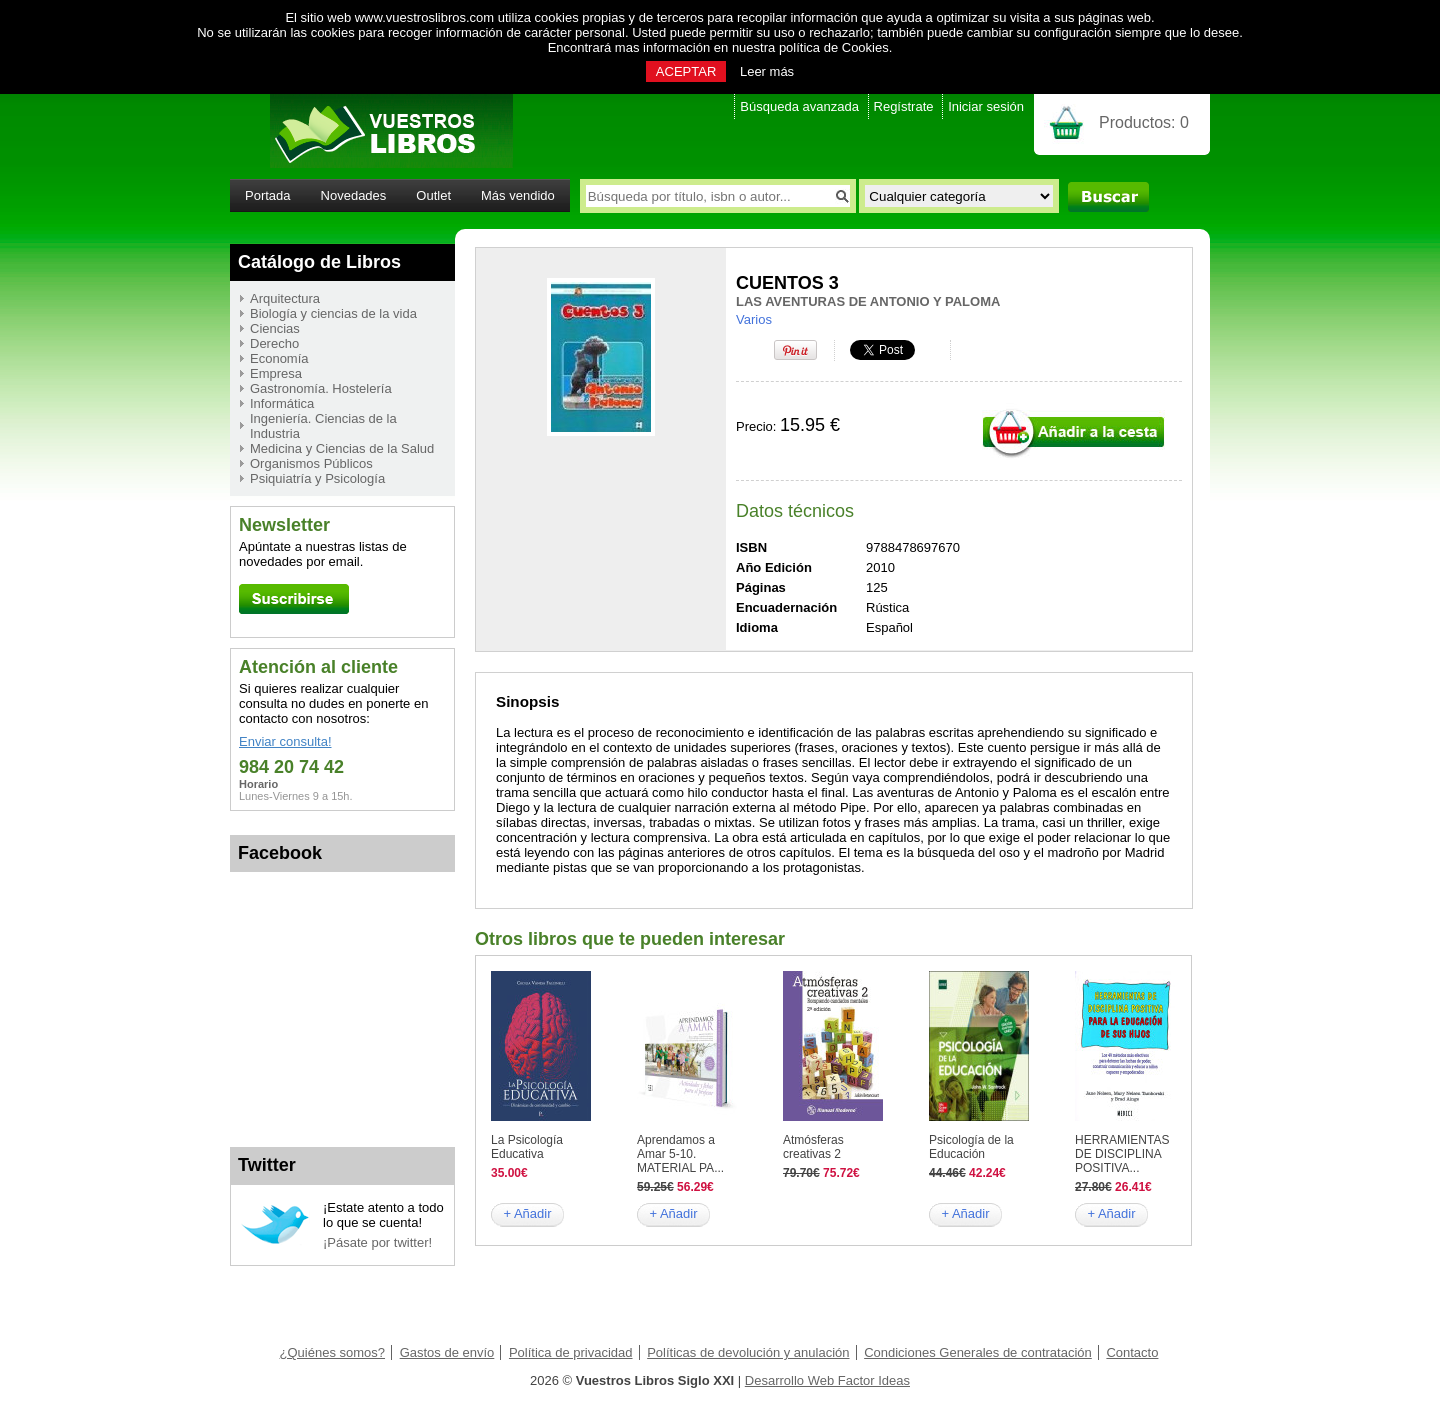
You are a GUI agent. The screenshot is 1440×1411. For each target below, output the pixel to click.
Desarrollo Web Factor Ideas (827, 1380)
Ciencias (275, 328)
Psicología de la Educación (971, 1147)
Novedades (354, 195)
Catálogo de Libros (319, 262)
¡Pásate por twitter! (377, 1242)
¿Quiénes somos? (333, 1352)
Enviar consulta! (285, 741)
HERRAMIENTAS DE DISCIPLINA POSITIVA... (1122, 1154)
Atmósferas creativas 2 (813, 1147)
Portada (268, 195)
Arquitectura (285, 298)
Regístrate (904, 106)
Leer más (767, 71)
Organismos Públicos (311, 463)
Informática (282, 403)
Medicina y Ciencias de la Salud (342, 448)
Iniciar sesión (986, 106)
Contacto (1132, 1352)
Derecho (274, 343)
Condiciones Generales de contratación (978, 1352)
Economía (279, 358)
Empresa (276, 373)
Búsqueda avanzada (799, 106)
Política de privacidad (571, 1352)
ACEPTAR (686, 71)
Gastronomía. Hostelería (321, 388)
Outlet (433, 195)
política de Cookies (834, 47)
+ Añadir (527, 1213)
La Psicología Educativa (527, 1147)
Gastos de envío (447, 1352)
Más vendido (518, 195)
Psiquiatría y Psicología (317, 478)
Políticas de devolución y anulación (748, 1352)
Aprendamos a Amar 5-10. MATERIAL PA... (680, 1154)
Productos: (1144, 122)
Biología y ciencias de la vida (333, 313)
